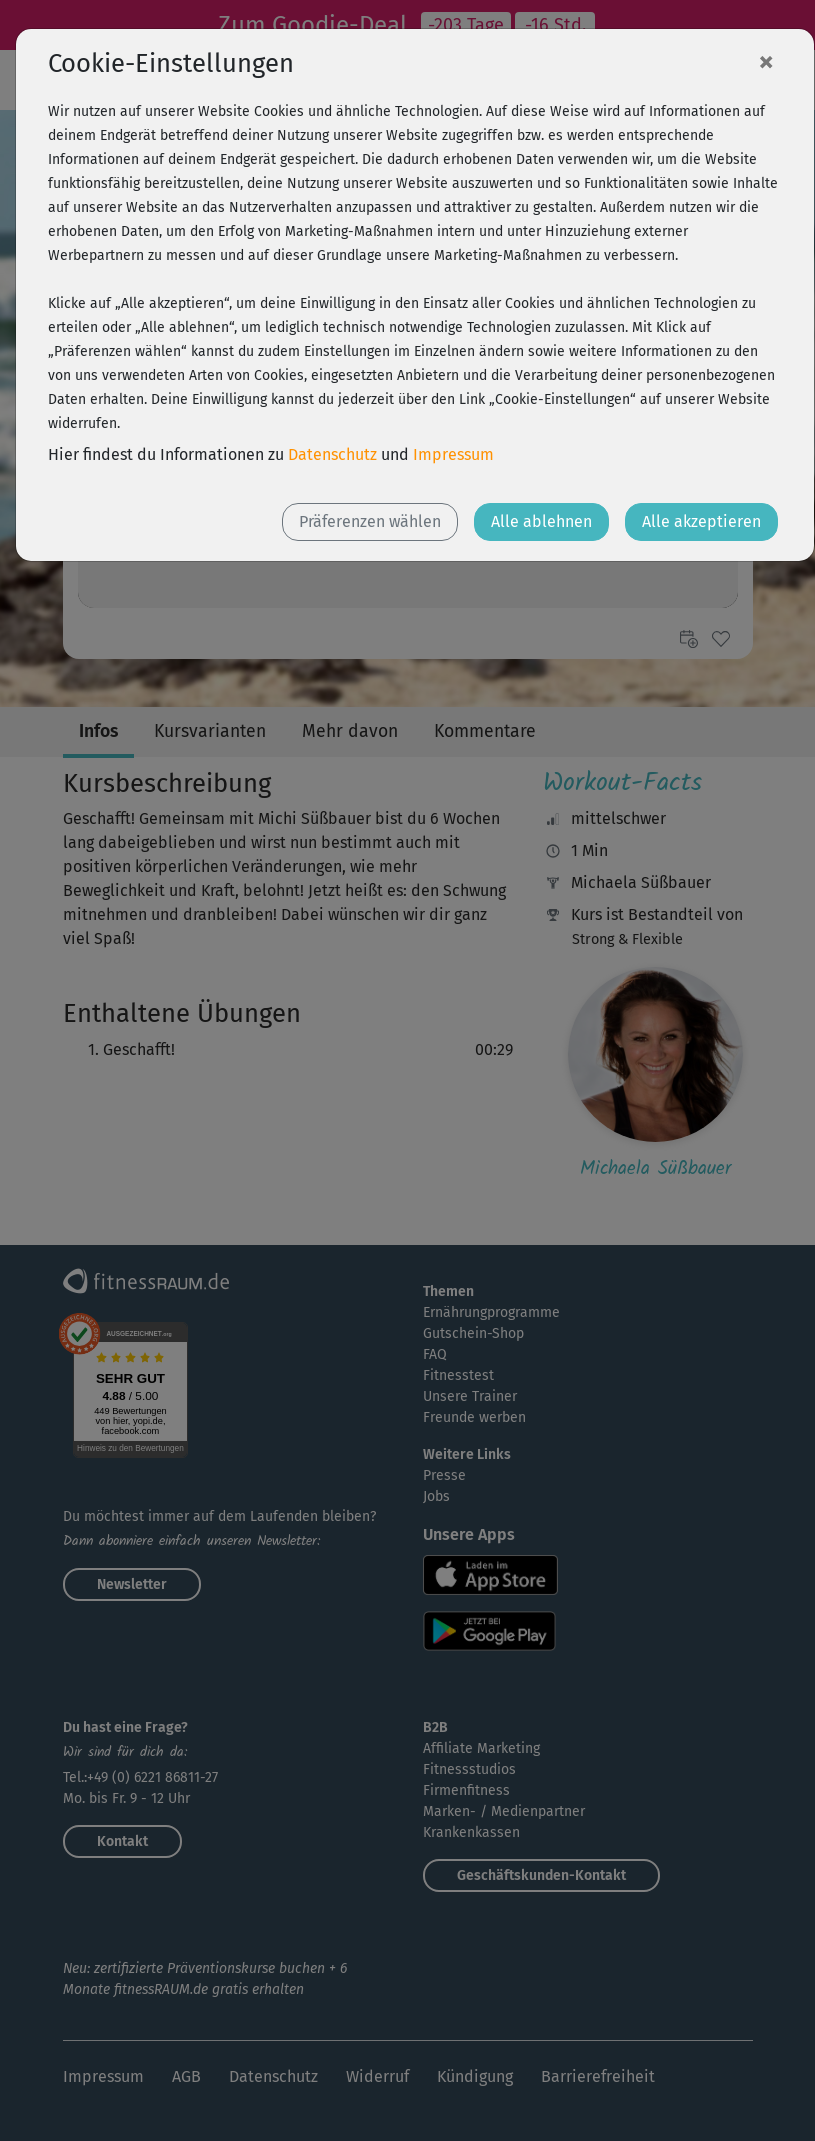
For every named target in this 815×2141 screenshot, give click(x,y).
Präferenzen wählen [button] (370, 521)
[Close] (766, 61)
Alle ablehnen (541, 521)
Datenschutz (332, 454)
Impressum (453, 454)
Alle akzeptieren (701, 521)
